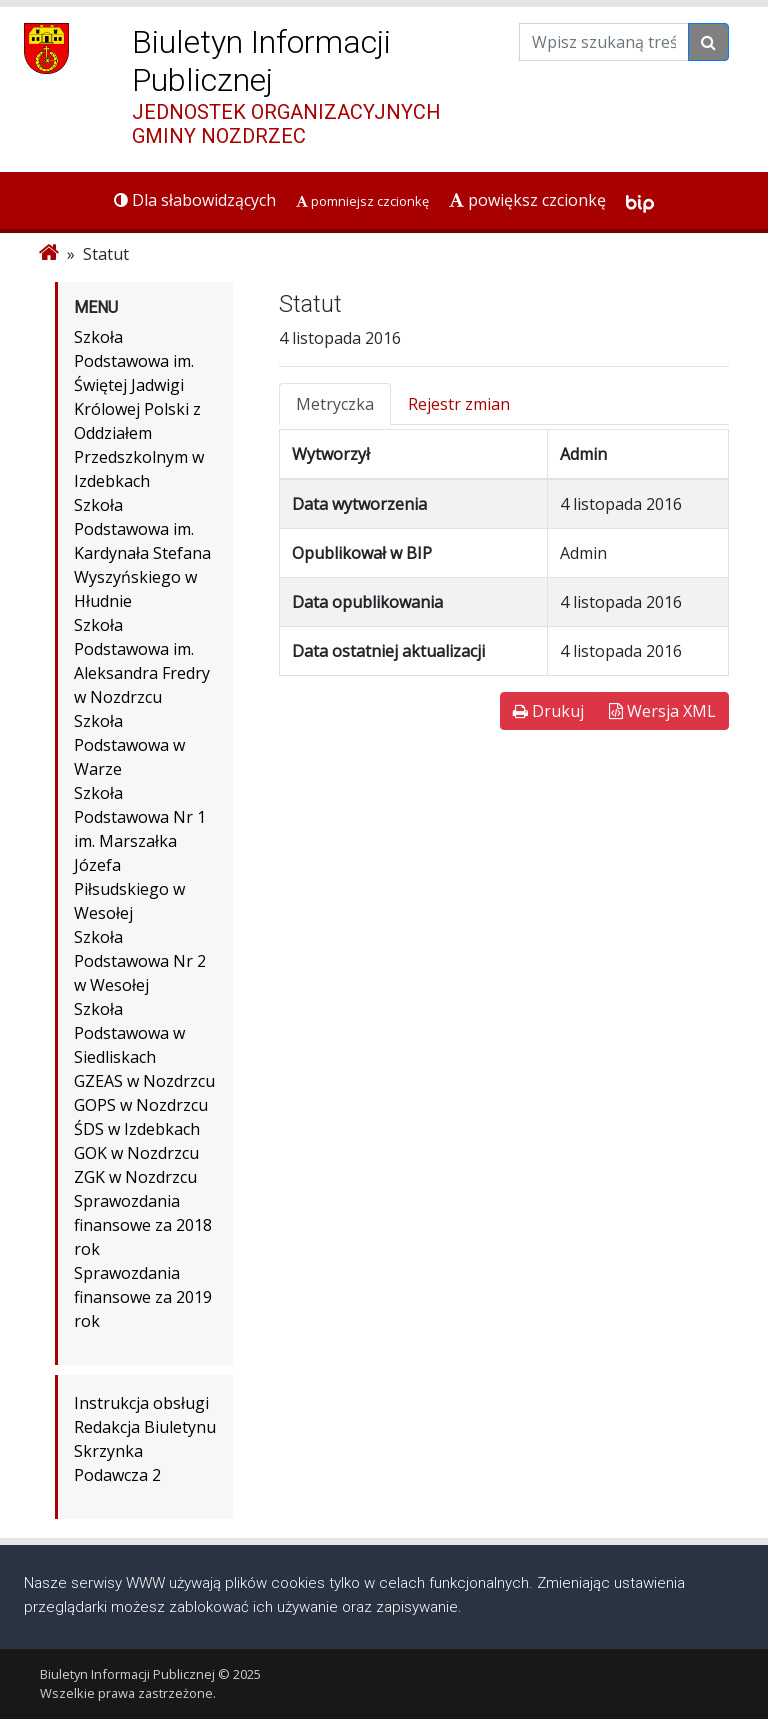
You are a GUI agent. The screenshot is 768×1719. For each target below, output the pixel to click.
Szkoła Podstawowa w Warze (129, 745)
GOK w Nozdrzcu (136, 1153)
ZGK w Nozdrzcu (135, 1177)
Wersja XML (662, 711)
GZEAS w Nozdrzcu (144, 1081)
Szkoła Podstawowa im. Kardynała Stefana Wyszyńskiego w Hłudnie (142, 553)
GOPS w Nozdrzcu (141, 1105)
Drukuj (548, 711)
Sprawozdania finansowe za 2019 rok (143, 1297)
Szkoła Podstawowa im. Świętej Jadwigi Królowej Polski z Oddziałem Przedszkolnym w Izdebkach (139, 409)
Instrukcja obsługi (141, 1403)
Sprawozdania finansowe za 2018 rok (143, 1225)
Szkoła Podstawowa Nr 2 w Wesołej (140, 961)
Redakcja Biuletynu (145, 1427)
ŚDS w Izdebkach (137, 1129)
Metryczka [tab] (335, 404)
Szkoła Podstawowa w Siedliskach (129, 1033)
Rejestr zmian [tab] (459, 404)
